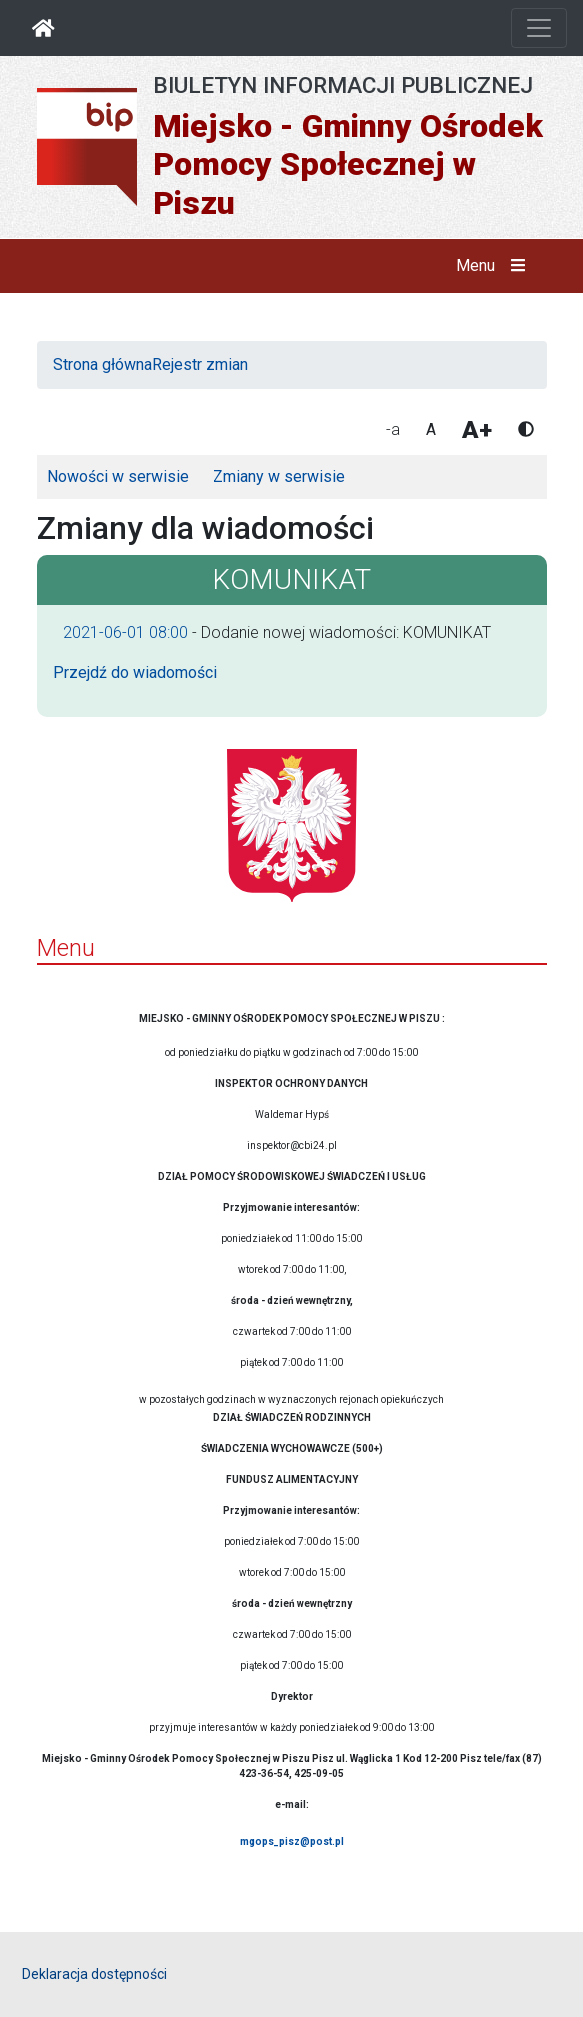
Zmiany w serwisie (279, 476)
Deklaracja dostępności (94, 1974)
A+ (477, 430)
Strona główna (102, 364)
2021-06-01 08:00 (125, 632)
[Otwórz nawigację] (539, 28)
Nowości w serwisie (118, 476)
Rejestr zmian (200, 364)
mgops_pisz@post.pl (292, 1841)
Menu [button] (494, 266)
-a (393, 429)
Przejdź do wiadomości (135, 672)
